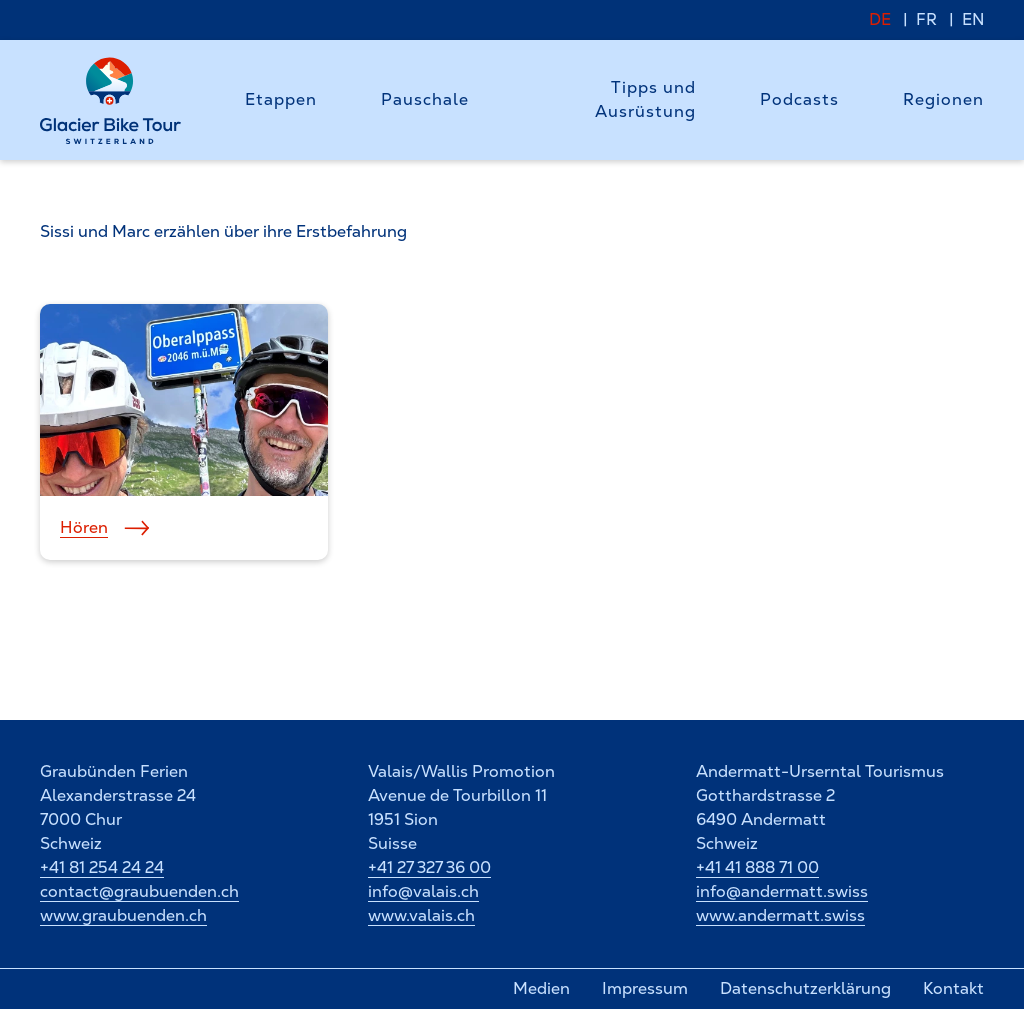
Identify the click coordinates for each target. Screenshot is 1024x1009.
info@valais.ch (423, 891)
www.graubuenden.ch (123, 915)
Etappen (281, 99)
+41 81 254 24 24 (102, 867)
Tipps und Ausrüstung (645, 99)
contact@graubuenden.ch (139, 891)
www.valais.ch (421, 915)
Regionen (943, 99)
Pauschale (425, 99)
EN (973, 19)
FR (926, 19)
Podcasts (799, 99)
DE (880, 19)
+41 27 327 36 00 (429, 867)
